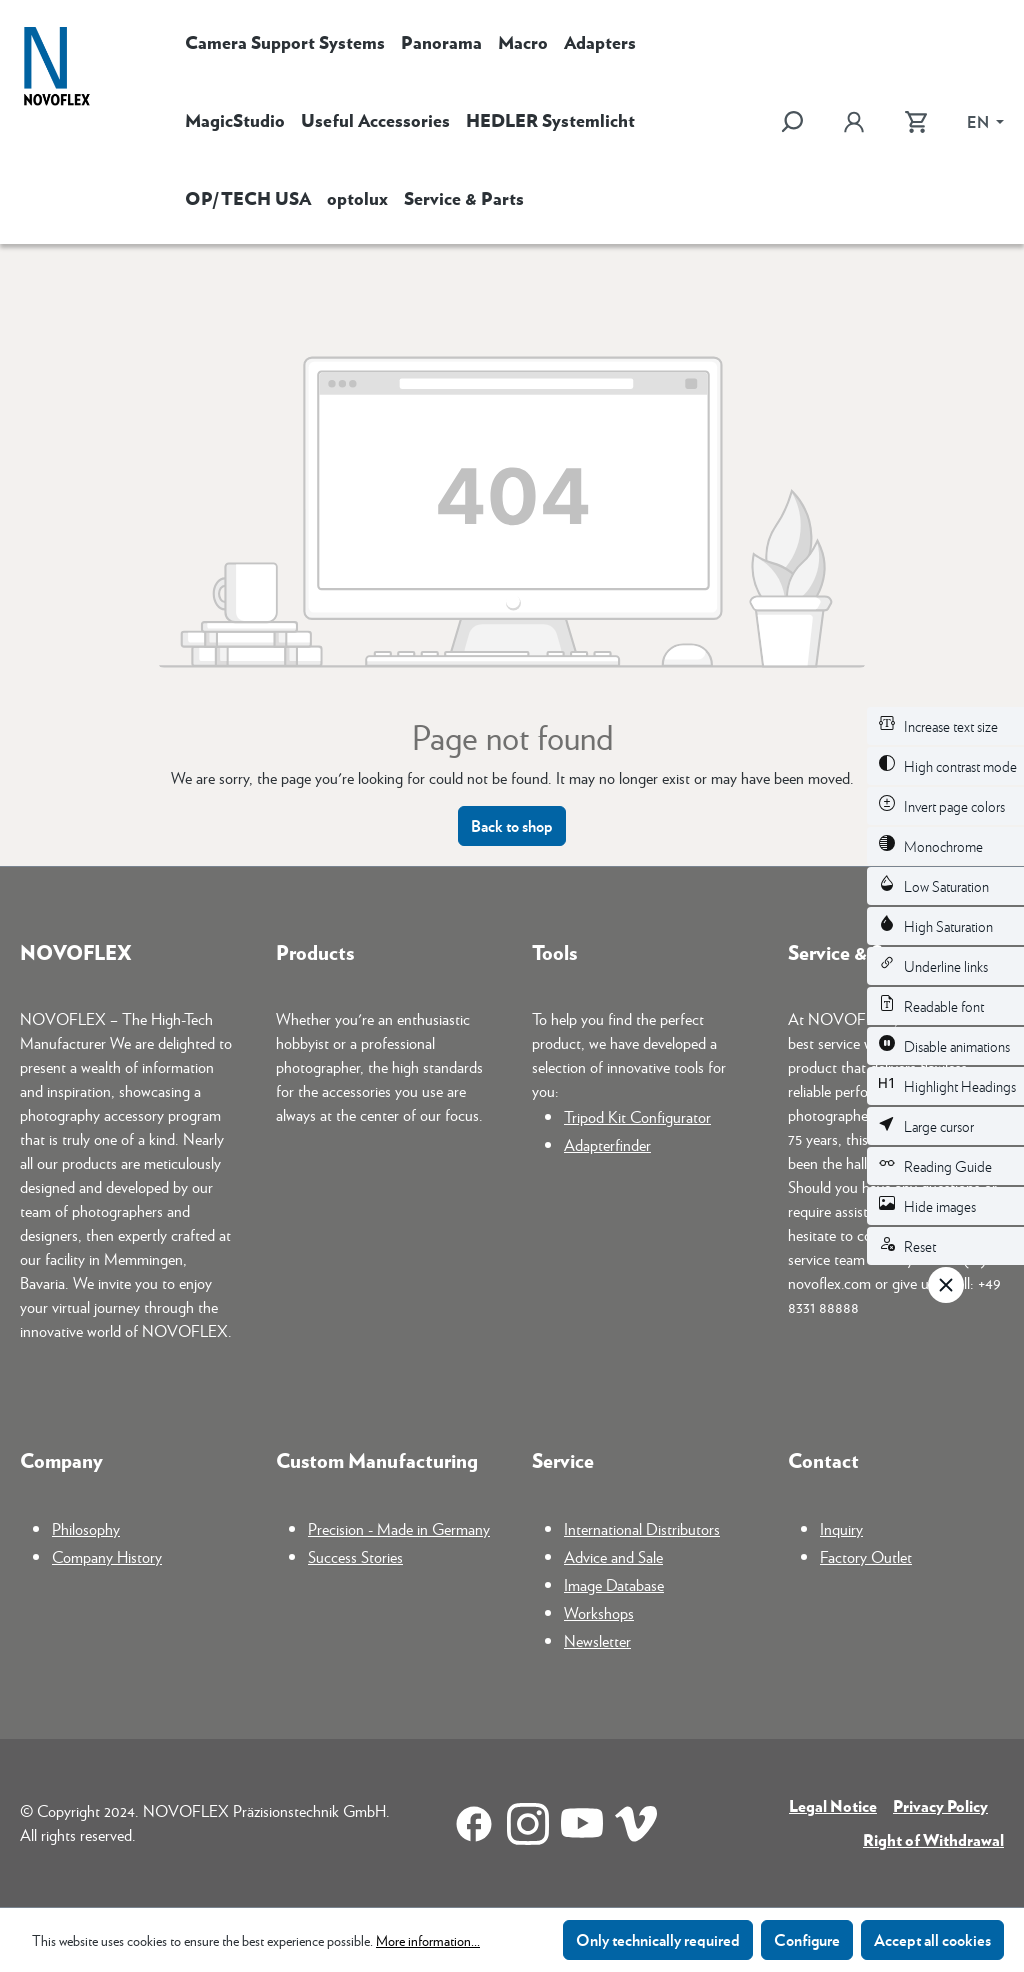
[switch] (945, 726)
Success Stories (355, 1556)
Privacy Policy (940, 1805)
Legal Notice (833, 1805)
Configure (807, 1939)
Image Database (614, 1584)
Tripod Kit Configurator (637, 1116)
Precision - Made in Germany (399, 1528)
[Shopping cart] (916, 122)
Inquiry (841, 1528)
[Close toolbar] (946, 1285)
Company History (107, 1556)
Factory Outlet (866, 1556)
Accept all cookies (932, 1939)
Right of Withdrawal (933, 1839)
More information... (428, 1940)
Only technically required (658, 1939)
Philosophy (86, 1528)
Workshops (599, 1612)
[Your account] (854, 122)
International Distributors (642, 1528)
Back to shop (512, 825)
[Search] (802, 122)
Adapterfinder (607, 1144)
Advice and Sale (613, 1556)
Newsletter (597, 1640)
